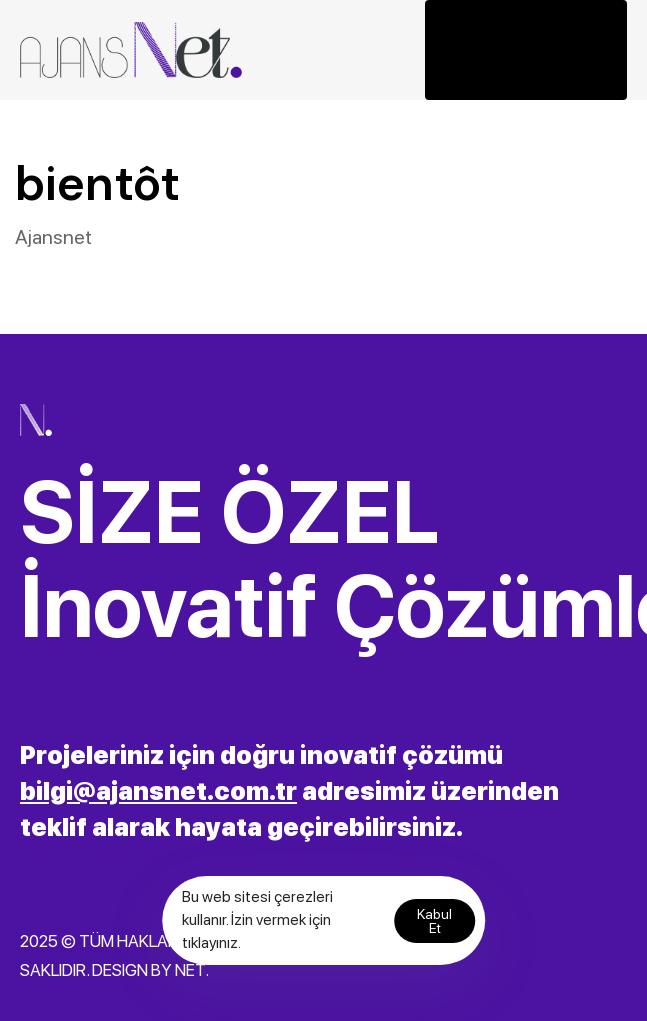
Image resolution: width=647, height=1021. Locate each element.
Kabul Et (434, 921)
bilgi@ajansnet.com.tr (158, 791)
